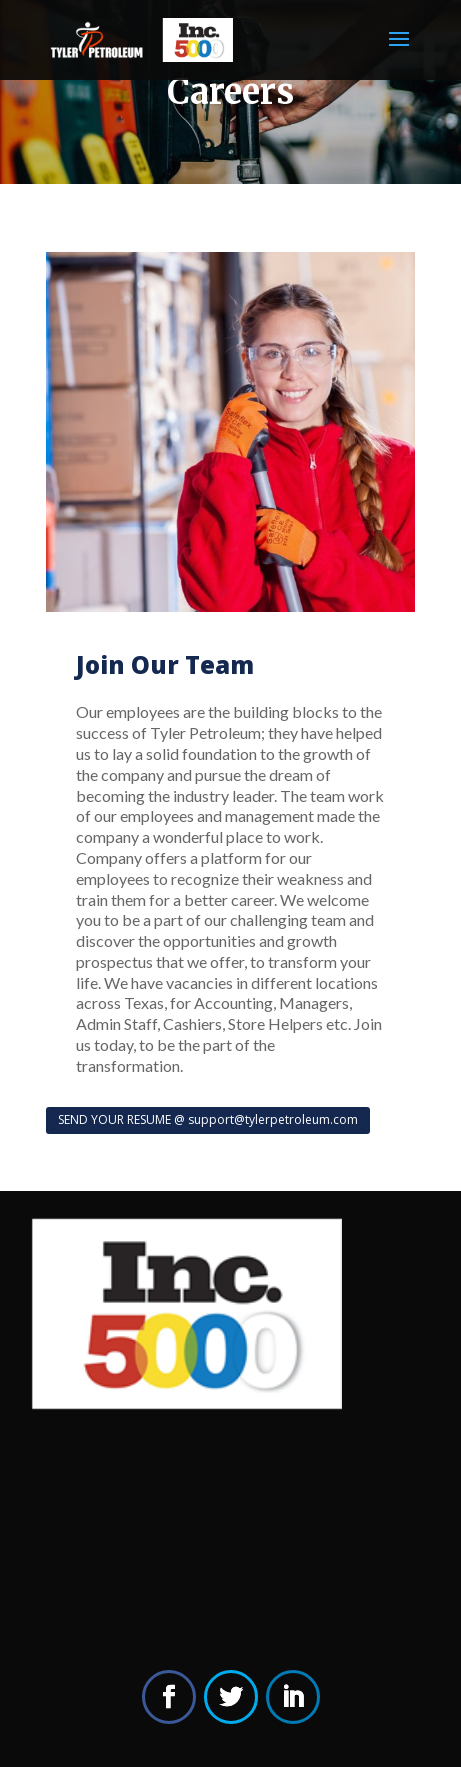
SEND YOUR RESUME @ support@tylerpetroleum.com (208, 1119)
